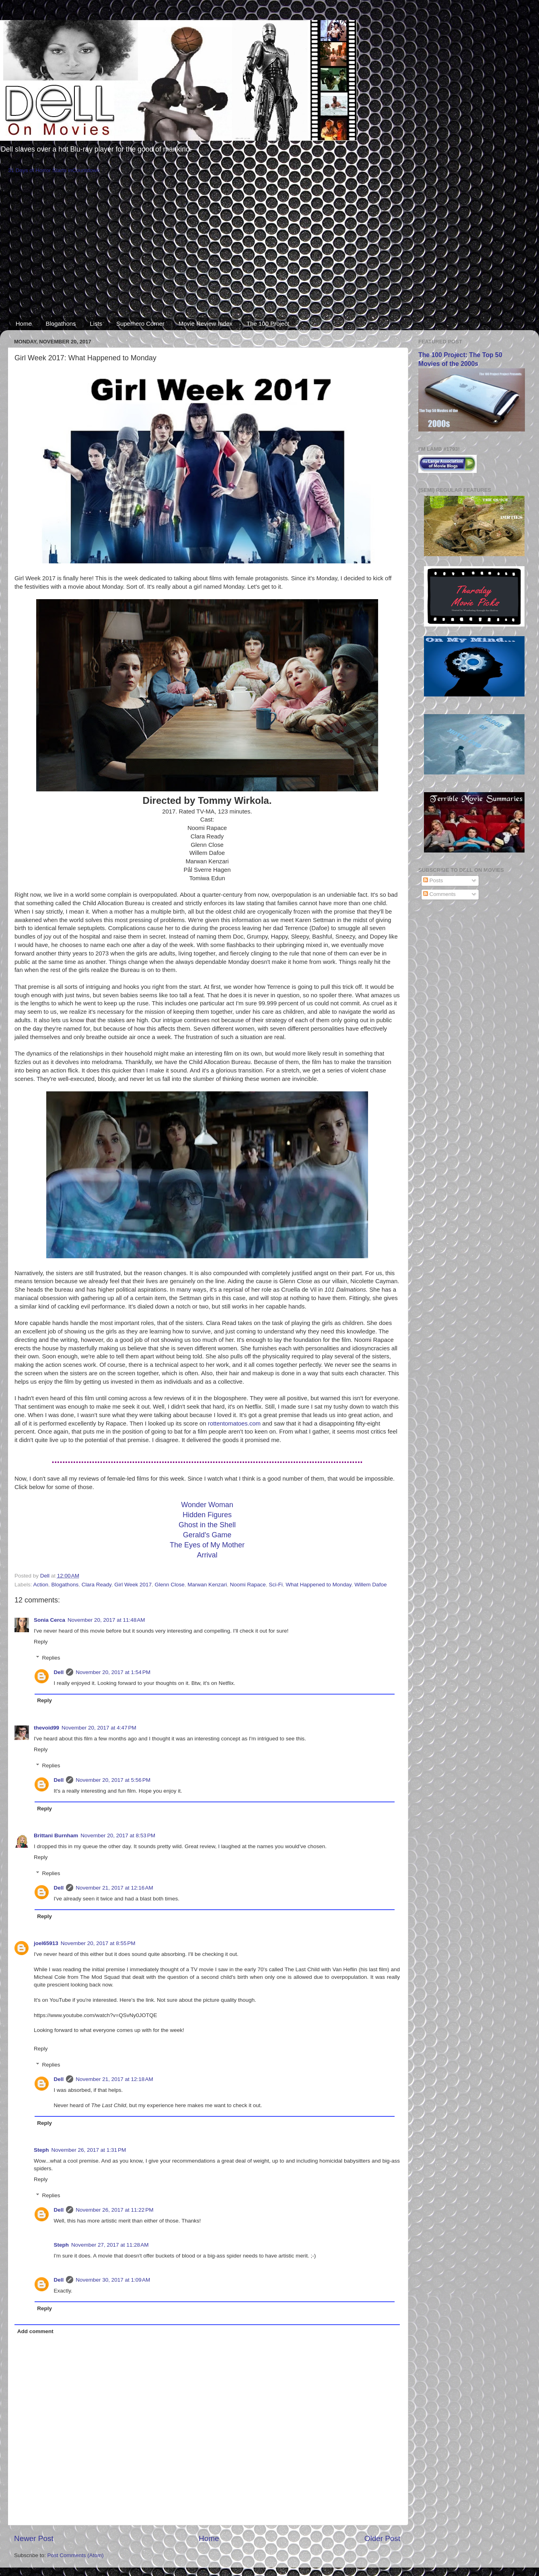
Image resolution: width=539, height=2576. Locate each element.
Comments (439, 894)
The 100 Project (268, 323)
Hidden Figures (207, 1515)
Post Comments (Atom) (75, 2555)
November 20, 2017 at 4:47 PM (99, 1728)
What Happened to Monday (318, 1585)
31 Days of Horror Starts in (40, 170)
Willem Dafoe (370, 1585)
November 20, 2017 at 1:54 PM (113, 1672)
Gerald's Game (207, 1535)
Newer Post (33, 2538)
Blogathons (61, 323)
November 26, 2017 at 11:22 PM (114, 2210)
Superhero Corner (140, 323)
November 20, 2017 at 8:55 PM (98, 1943)
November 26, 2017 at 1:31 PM (88, 2150)
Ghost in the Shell (207, 1525)
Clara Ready (96, 1585)
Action (41, 1585)
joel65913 (46, 1943)
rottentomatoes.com (234, 1423)
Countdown (86, 170)
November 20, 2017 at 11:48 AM (106, 1620)
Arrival (207, 1555)
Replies (51, 1658)
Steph (41, 2150)
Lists (96, 323)
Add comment (35, 2331)
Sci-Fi (276, 1585)
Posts (433, 880)
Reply (41, 1642)
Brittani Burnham (56, 1835)
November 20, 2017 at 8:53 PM (117, 1835)
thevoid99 (46, 1728)
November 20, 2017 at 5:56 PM (113, 1780)
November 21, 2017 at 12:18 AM (114, 2079)
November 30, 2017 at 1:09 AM (113, 2280)
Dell (59, 1672)
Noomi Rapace (247, 1585)
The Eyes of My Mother (207, 1545)
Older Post (382, 2538)
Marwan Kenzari (207, 1585)
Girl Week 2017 (133, 1585)
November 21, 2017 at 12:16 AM (114, 1888)
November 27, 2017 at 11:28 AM (110, 2245)
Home (24, 323)
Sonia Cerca (49, 1620)
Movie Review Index (205, 323)
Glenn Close (170, 1585)
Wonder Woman (207, 1505)
